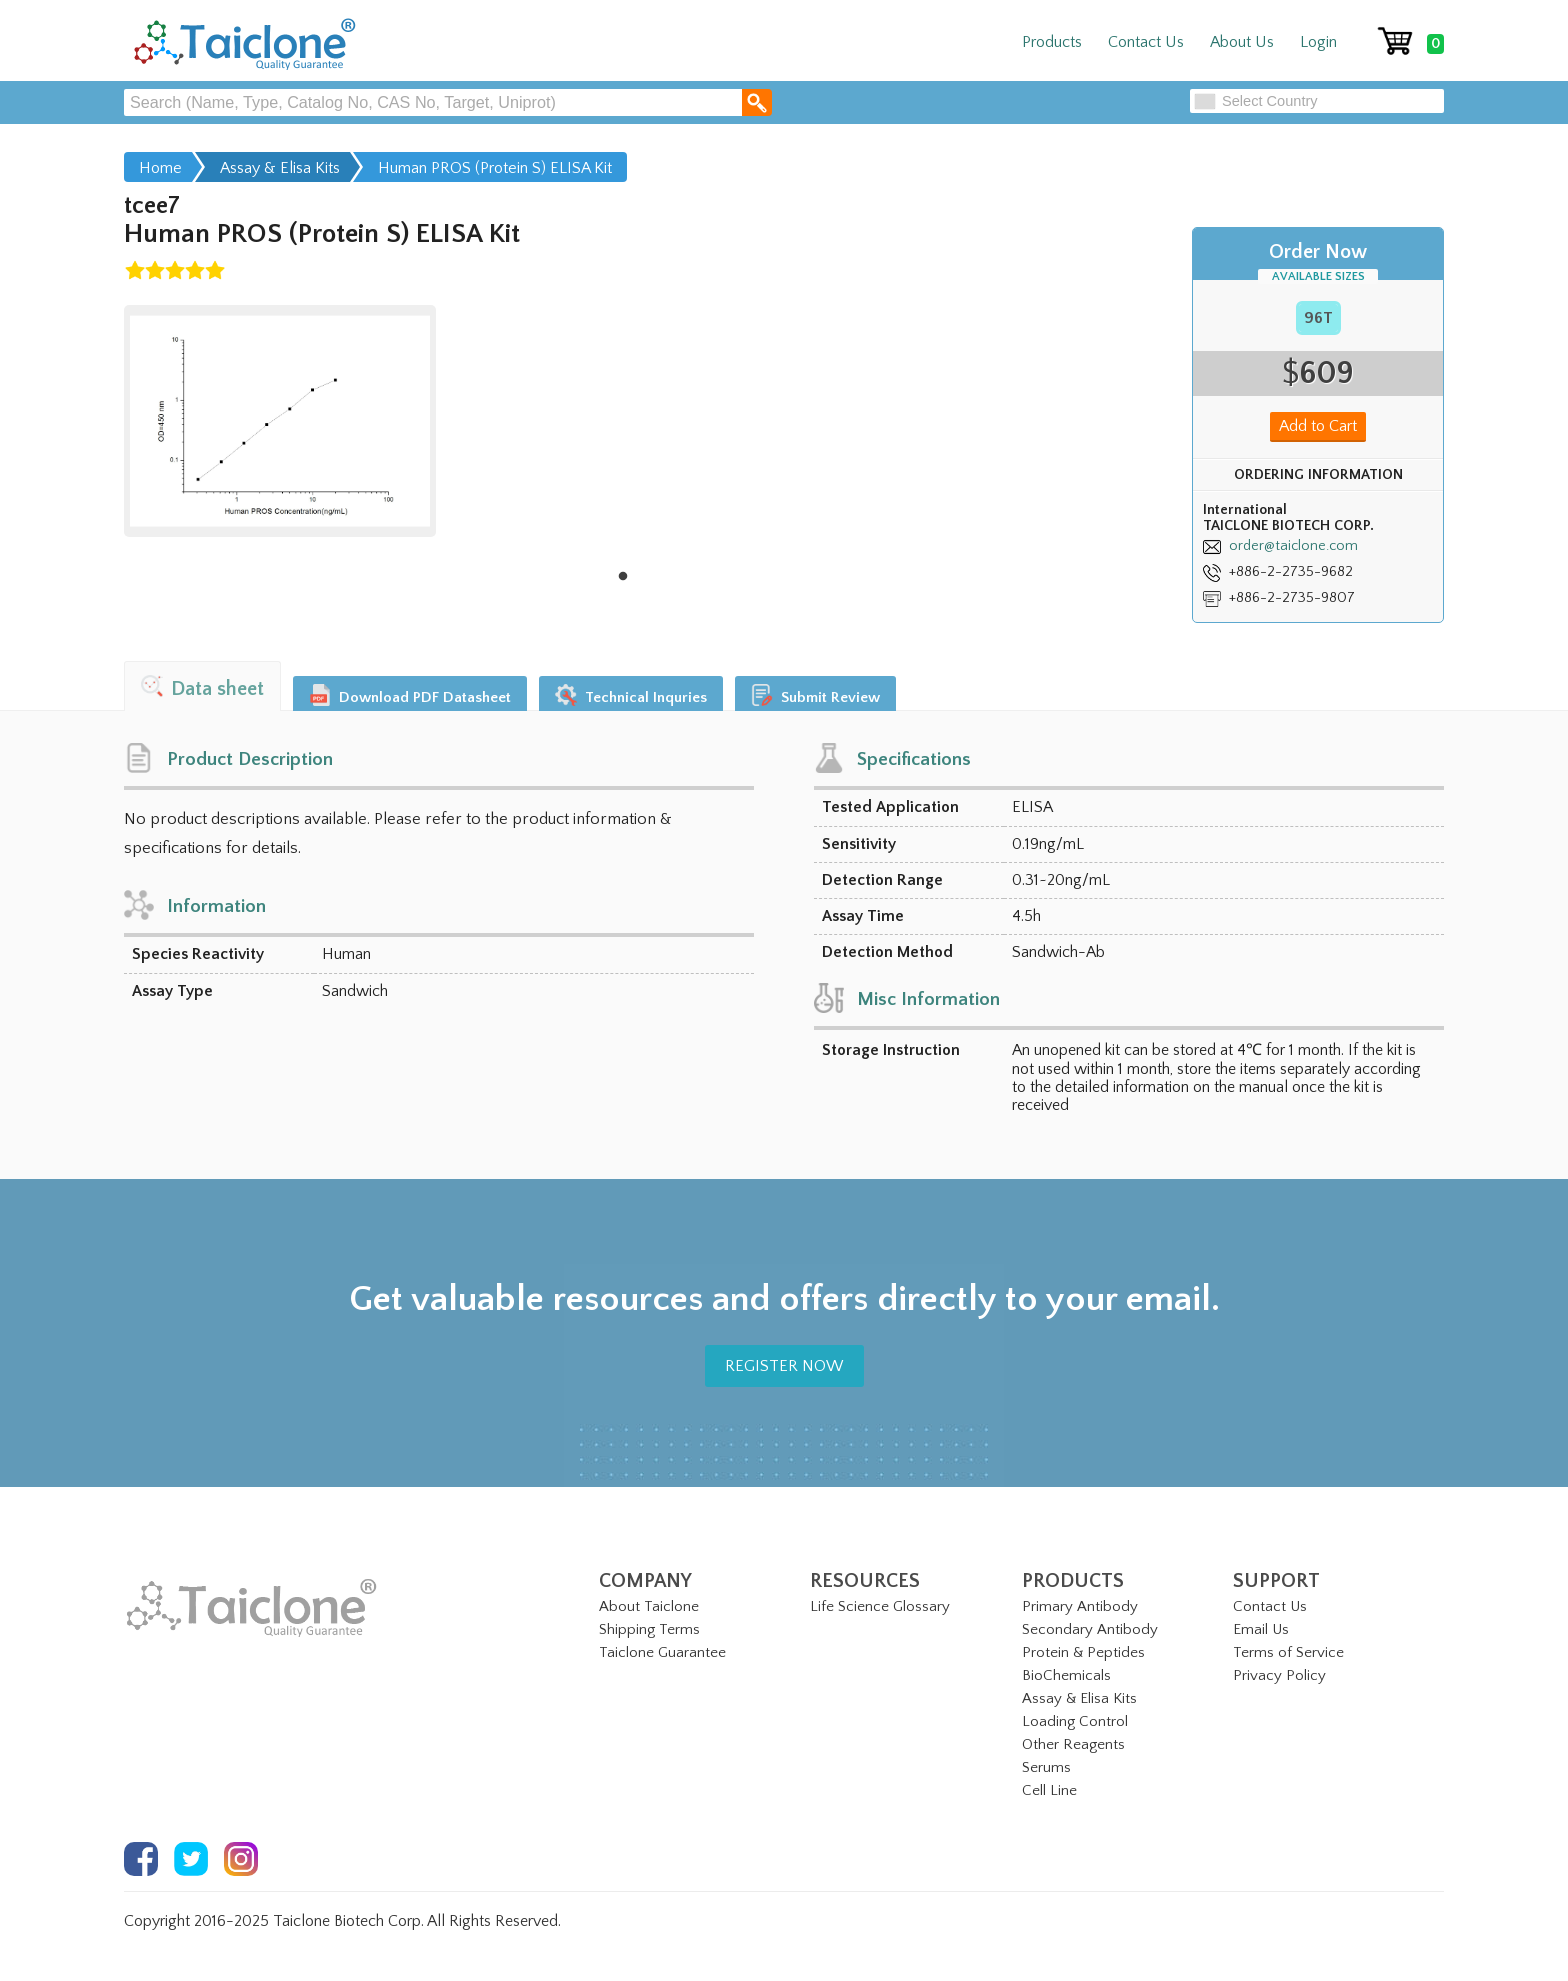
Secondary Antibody (1090, 1629)
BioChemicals (1066, 1675)
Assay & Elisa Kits (1079, 1698)
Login (1318, 42)
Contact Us (1146, 42)
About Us (1242, 42)
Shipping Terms (649, 1629)
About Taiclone (649, 1606)
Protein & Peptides (1083, 1652)
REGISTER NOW (784, 1366)
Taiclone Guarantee (662, 1652)
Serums (1046, 1767)
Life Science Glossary (880, 1606)
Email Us (1261, 1629)
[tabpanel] (280, 421)
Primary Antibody (1080, 1606)
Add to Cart (1318, 426)
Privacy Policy (1279, 1675)
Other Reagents (1073, 1744)
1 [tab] (623, 577)
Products (1052, 42)
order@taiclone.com (1293, 546)
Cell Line (1049, 1790)
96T (1318, 318)
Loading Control (1075, 1721)
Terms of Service (1288, 1652)
